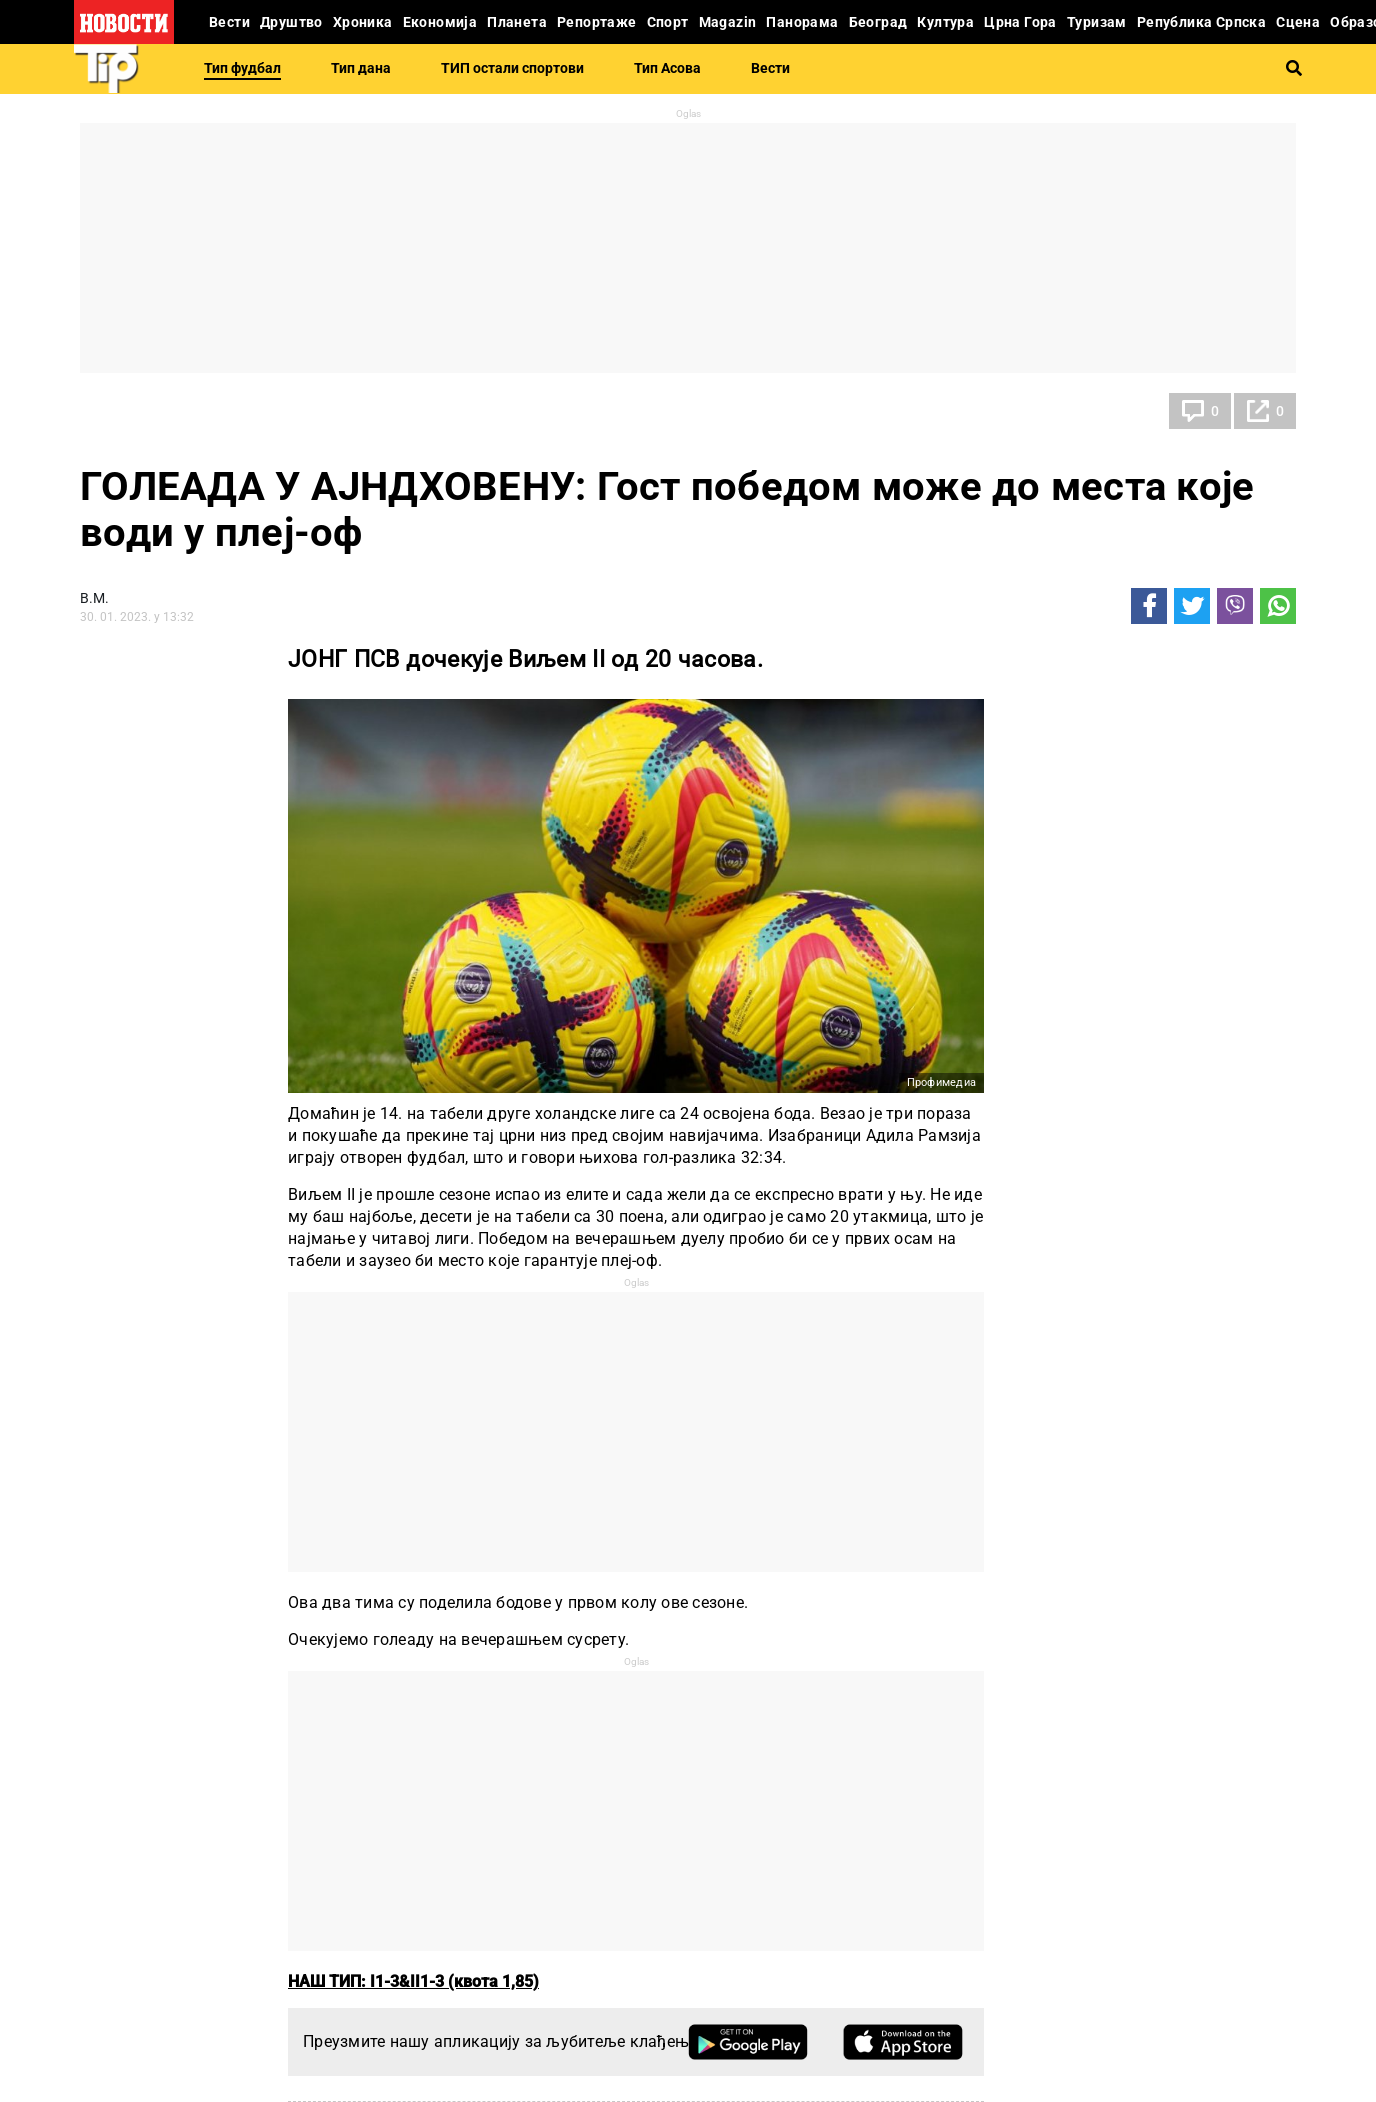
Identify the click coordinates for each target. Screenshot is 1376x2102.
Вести (770, 68)
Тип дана (361, 68)
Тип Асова (667, 68)
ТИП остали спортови (512, 68)
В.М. (94, 598)
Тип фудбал (242, 68)
